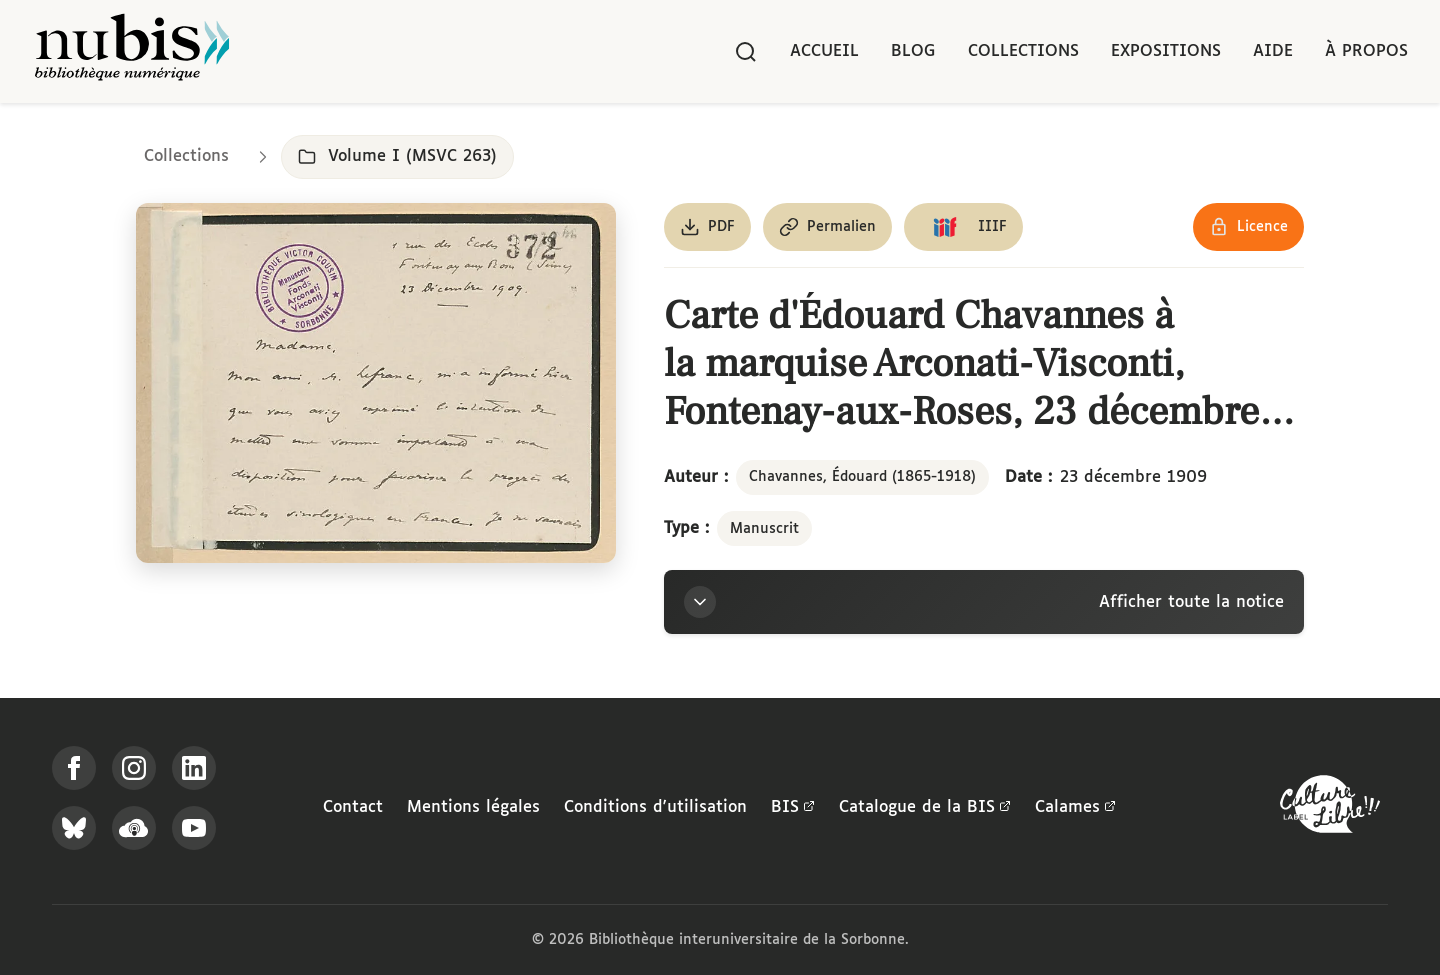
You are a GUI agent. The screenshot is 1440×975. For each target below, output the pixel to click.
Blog (913, 51)
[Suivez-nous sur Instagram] (134, 768)
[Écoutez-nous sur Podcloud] (134, 828)
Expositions (1166, 51)
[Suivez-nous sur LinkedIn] (194, 768)
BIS (793, 808)
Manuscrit (764, 529)
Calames (1075, 808)
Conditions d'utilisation (655, 807)
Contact (353, 807)
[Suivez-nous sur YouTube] (194, 828)
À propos (1366, 51)
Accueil (824, 51)
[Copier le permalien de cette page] (827, 227)
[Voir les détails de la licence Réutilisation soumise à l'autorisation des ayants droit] (1248, 227)
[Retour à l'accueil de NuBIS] (132, 51)
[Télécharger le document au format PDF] (707, 227)
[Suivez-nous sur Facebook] (74, 768)
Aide (1273, 51)
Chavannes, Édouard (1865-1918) (862, 477)
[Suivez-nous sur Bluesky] (74, 828)
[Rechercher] (746, 52)
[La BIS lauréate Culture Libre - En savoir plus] (1330, 808)
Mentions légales (473, 807)
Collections (1023, 51)
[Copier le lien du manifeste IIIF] (963, 227)
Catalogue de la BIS (925, 808)
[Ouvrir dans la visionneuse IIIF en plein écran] (376, 383)
